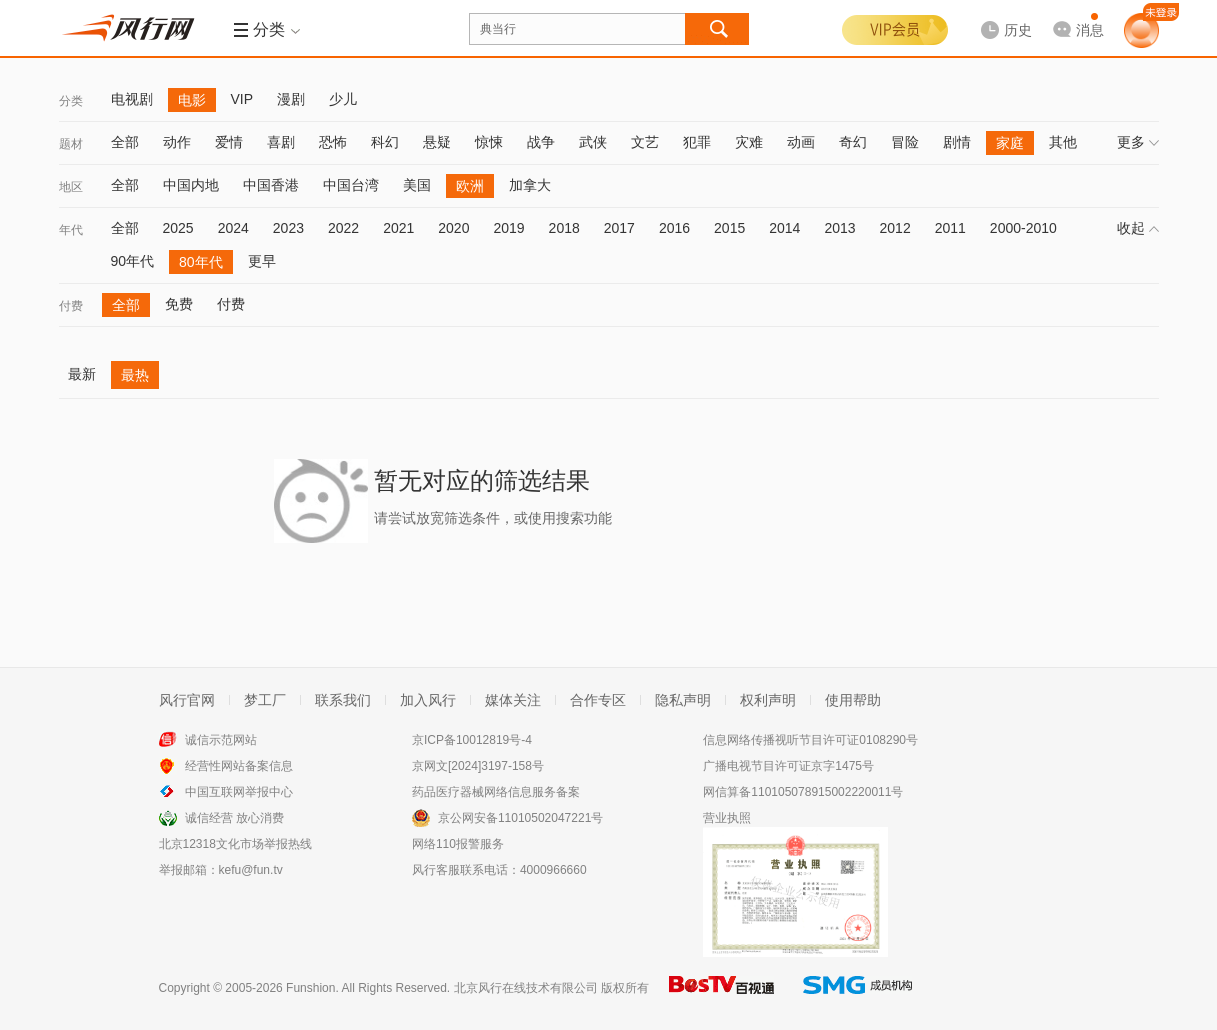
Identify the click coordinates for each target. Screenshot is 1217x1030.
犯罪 (697, 142)
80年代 (201, 262)
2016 (674, 228)
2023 (288, 228)
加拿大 (530, 185)
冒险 (905, 142)
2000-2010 (1023, 228)
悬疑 (437, 142)
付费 (71, 306)
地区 (71, 187)
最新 (82, 374)
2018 (564, 228)
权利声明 (768, 700)
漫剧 (291, 99)
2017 (619, 228)
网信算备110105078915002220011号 (803, 792)
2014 (784, 228)
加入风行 (428, 700)
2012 (895, 228)
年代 (71, 230)
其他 (1063, 142)
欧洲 (470, 186)
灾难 (749, 142)
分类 (71, 101)
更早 (262, 261)
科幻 (385, 142)
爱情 (229, 142)
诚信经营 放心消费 (234, 818)
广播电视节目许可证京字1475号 (788, 766)
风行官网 (187, 700)
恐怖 (333, 142)
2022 (343, 228)
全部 (125, 142)
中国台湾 (351, 185)
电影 (192, 100)
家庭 (1010, 143)
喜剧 (281, 142)
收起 (1138, 228)
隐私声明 (683, 700)
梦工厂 (265, 700)
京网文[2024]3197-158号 (478, 766)
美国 (417, 185)
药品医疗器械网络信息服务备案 (496, 792)
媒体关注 (513, 700)
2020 (453, 228)
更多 (1138, 142)
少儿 (343, 99)
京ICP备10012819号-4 (472, 740)
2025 (178, 228)
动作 (177, 142)
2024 (233, 228)
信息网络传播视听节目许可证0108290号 (810, 740)
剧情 (957, 142)
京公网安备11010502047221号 (520, 818)
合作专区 (598, 700)
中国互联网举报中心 (239, 792)
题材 (71, 144)
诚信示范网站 (221, 740)
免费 (179, 304)
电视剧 (132, 99)
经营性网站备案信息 (239, 766)
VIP (242, 99)
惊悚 (489, 142)
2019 (508, 228)
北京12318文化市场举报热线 (235, 844)
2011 (950, 228)
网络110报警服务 (458, 844)
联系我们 (343, 700)
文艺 (645, 142)
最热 (135, 375)
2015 (729, 228)
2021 (398, 228)
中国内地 (191, 185)
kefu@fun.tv (251, 870)
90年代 (133, 261)
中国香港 (271, 185)
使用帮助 (853, 700)
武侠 (593, 142)
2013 (839, 228)
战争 (541, 142)
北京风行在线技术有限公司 (526, 988)
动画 (801, 142)
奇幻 (853, 142)
